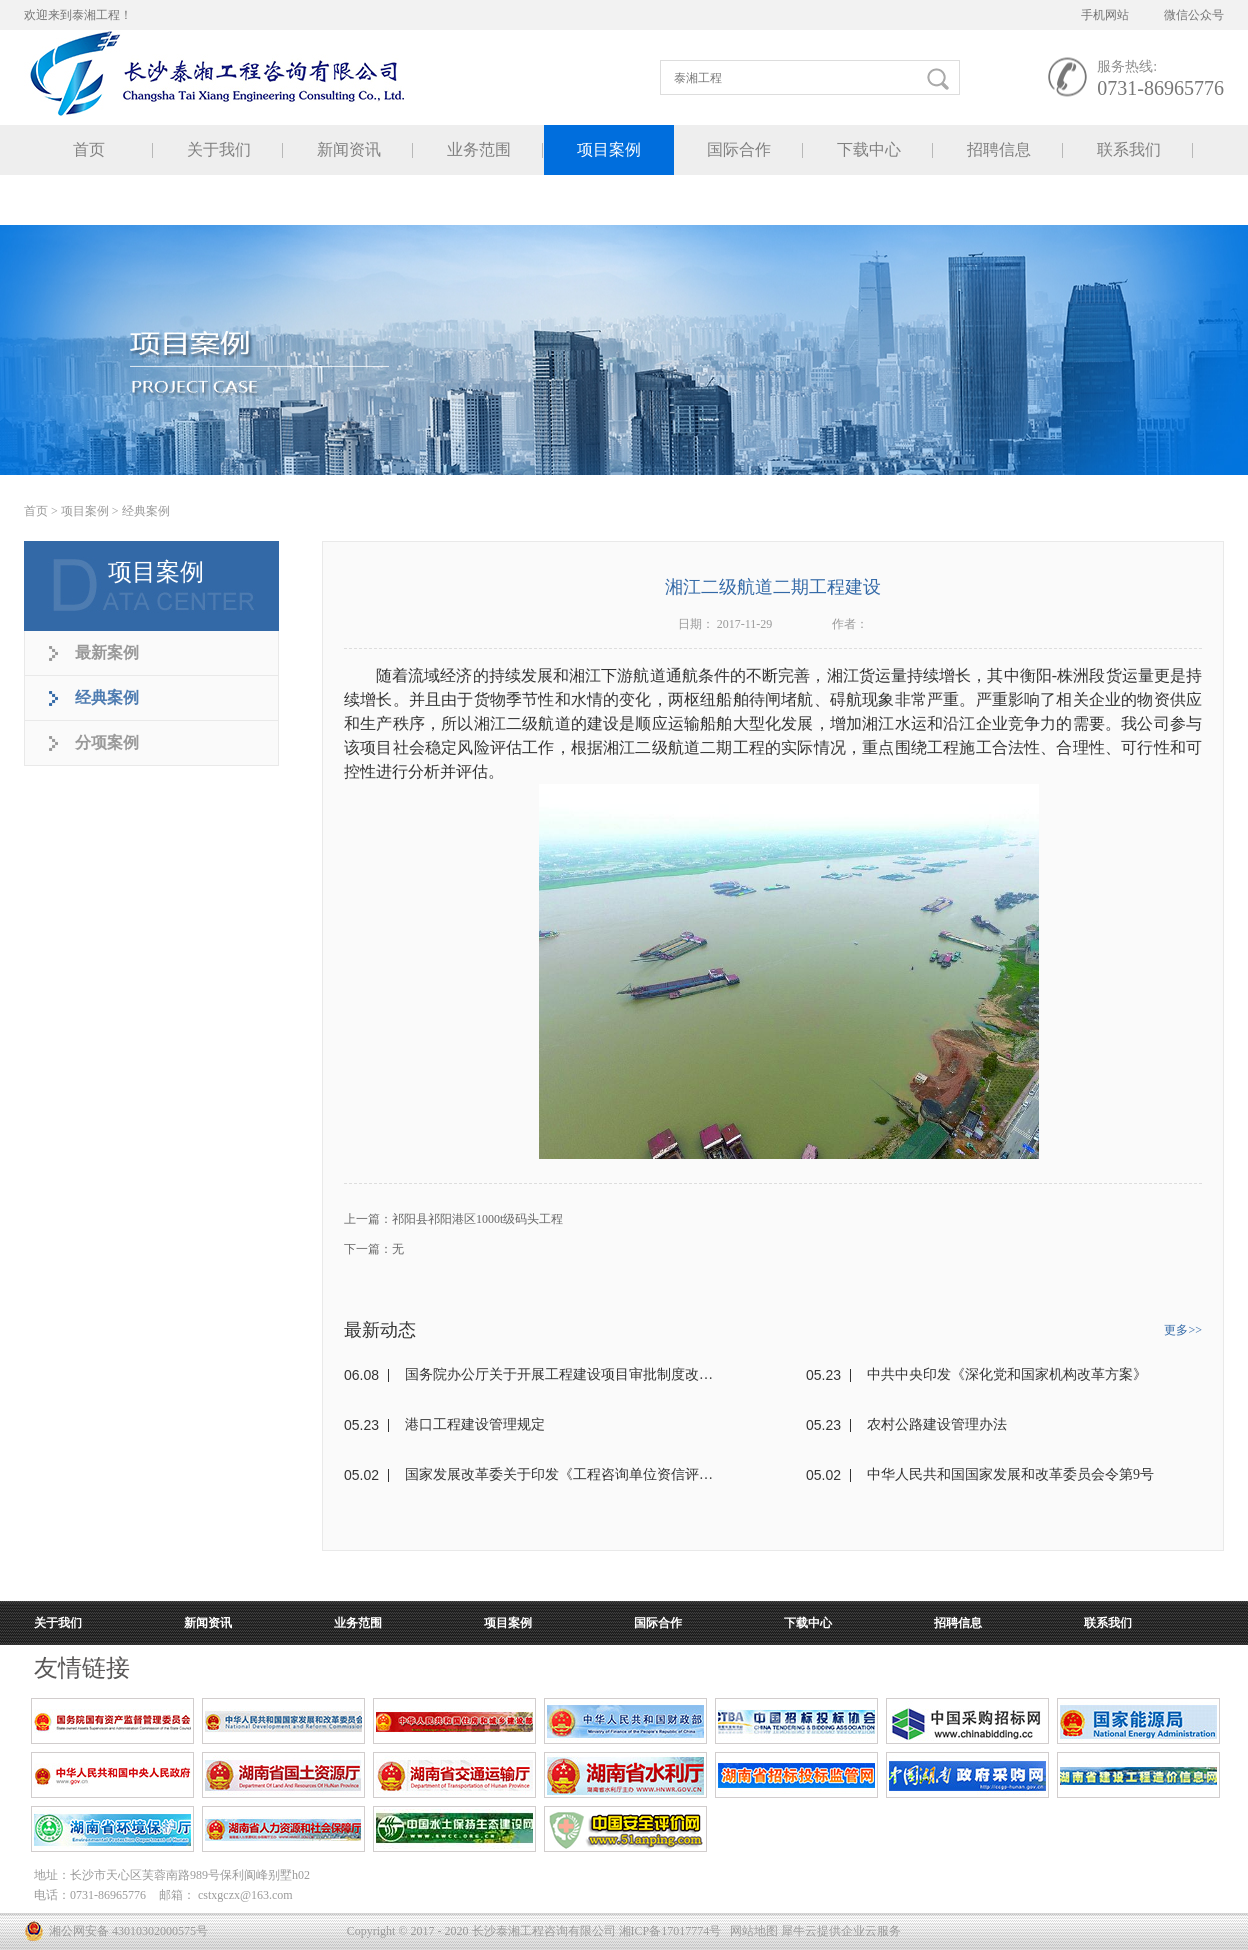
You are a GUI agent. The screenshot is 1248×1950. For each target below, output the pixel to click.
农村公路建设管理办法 (937, 1424)
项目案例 (85, 511)
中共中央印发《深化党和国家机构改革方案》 (1007, 1374)
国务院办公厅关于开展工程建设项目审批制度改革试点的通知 (559, 1374)
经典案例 (146, 511)
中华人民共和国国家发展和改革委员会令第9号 (1010, 1474)
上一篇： (453, 1219)
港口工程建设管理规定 (475, 1424)
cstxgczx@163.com (245, 1895)
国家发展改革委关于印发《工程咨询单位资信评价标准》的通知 (559, 1474)
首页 (89, 149)
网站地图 (751, 1931)
